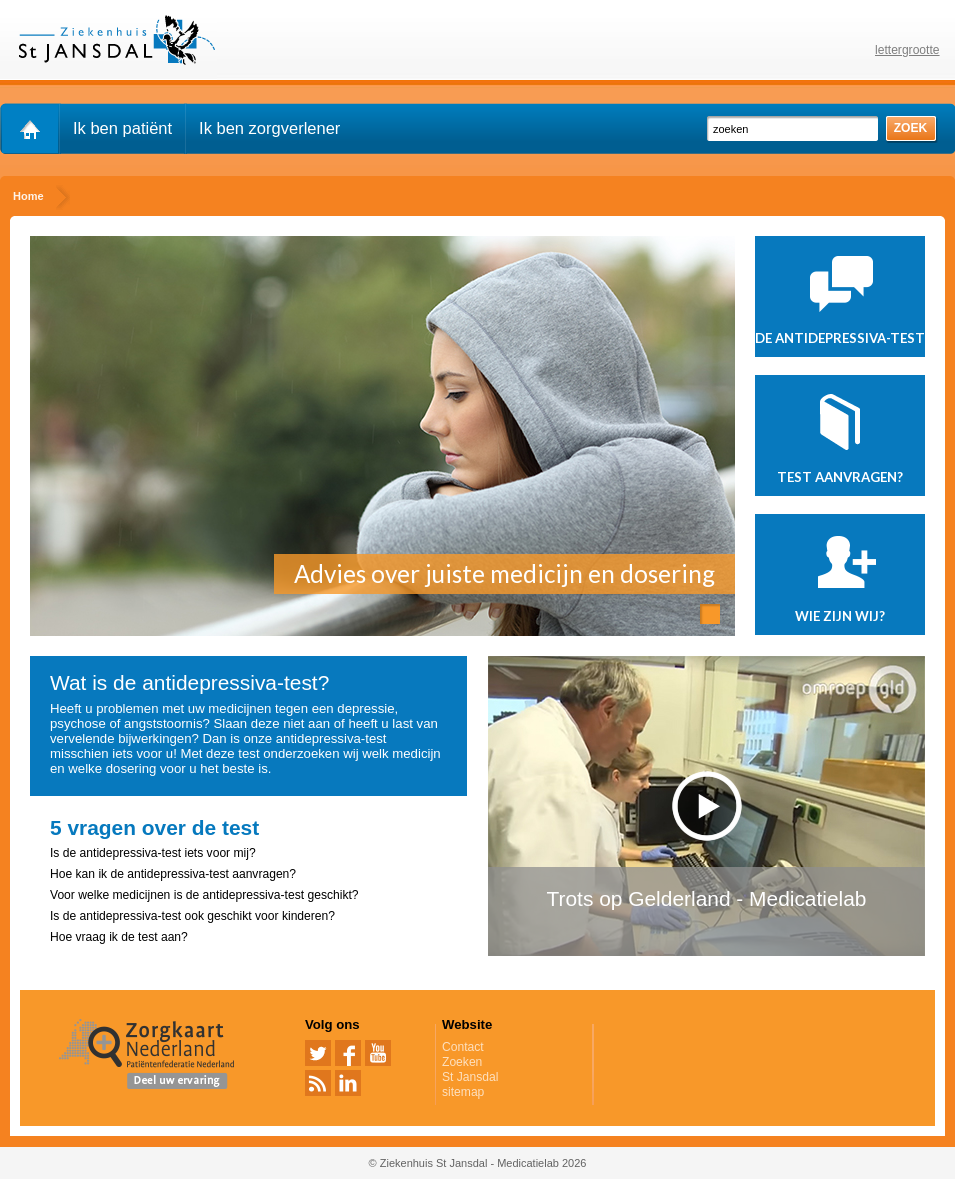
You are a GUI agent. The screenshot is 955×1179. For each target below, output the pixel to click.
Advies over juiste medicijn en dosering (504, 573)
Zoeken (462, 1062)
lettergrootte (907, 50)
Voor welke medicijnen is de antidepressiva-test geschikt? (204, 895)
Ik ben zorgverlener (269, 128)
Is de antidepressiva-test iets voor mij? (153, 853)
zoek (911, 128)
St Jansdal (470, 1077)
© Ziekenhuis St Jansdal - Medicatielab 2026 (478, 1163)
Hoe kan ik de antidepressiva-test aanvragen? (173, 874)
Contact (463, 1047)
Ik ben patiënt (122, 128)
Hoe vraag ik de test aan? (119, 937)
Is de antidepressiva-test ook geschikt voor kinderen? (192, 916)
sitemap (463, 1092)
